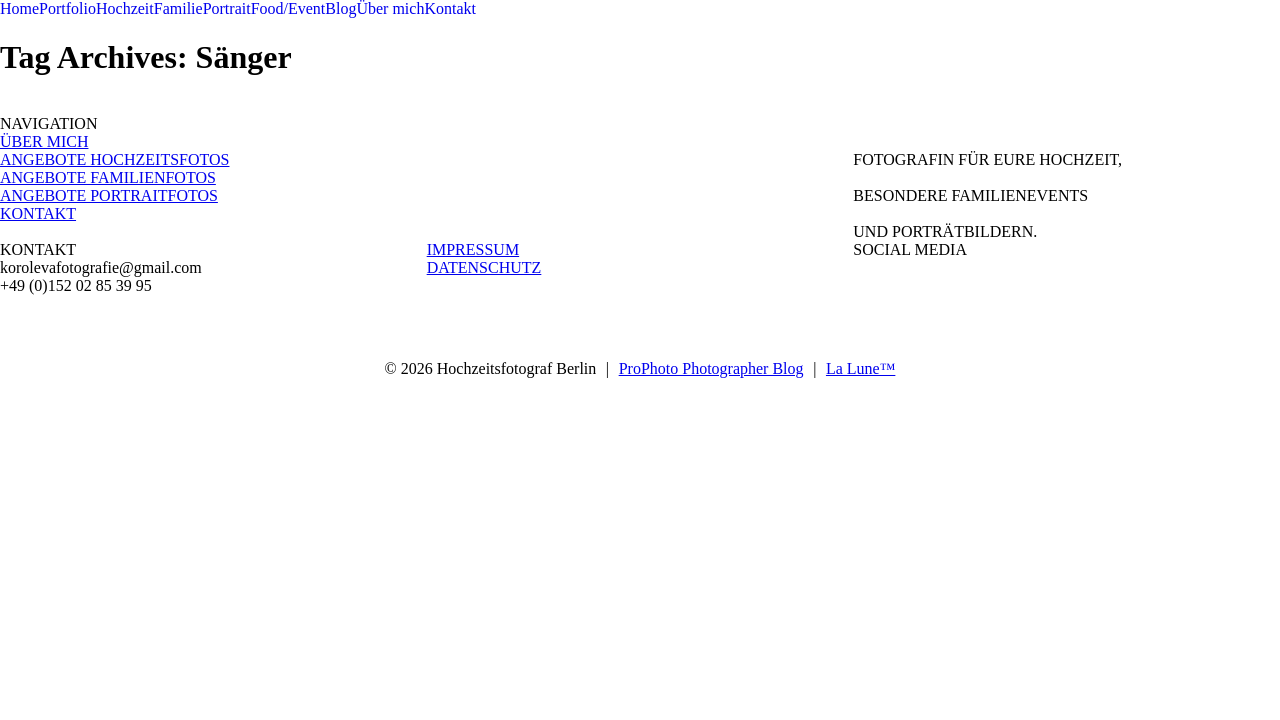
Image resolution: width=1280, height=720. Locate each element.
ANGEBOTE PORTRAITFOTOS (109, 195)
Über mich (390, 8)
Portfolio (67, 8)
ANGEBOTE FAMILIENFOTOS (108, 177)
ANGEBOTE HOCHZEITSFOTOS (114, 159)
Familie (178, 8)
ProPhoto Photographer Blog (711, 368)
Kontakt (450, 8)
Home (19, 8)
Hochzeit (125, 8)
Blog (340, 8)
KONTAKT (38, 213)
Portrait (227, 8)
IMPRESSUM (473, 249)
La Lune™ (860, 368)
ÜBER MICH (44, 141)
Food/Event (288, 8)
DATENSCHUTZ (484, 267)
